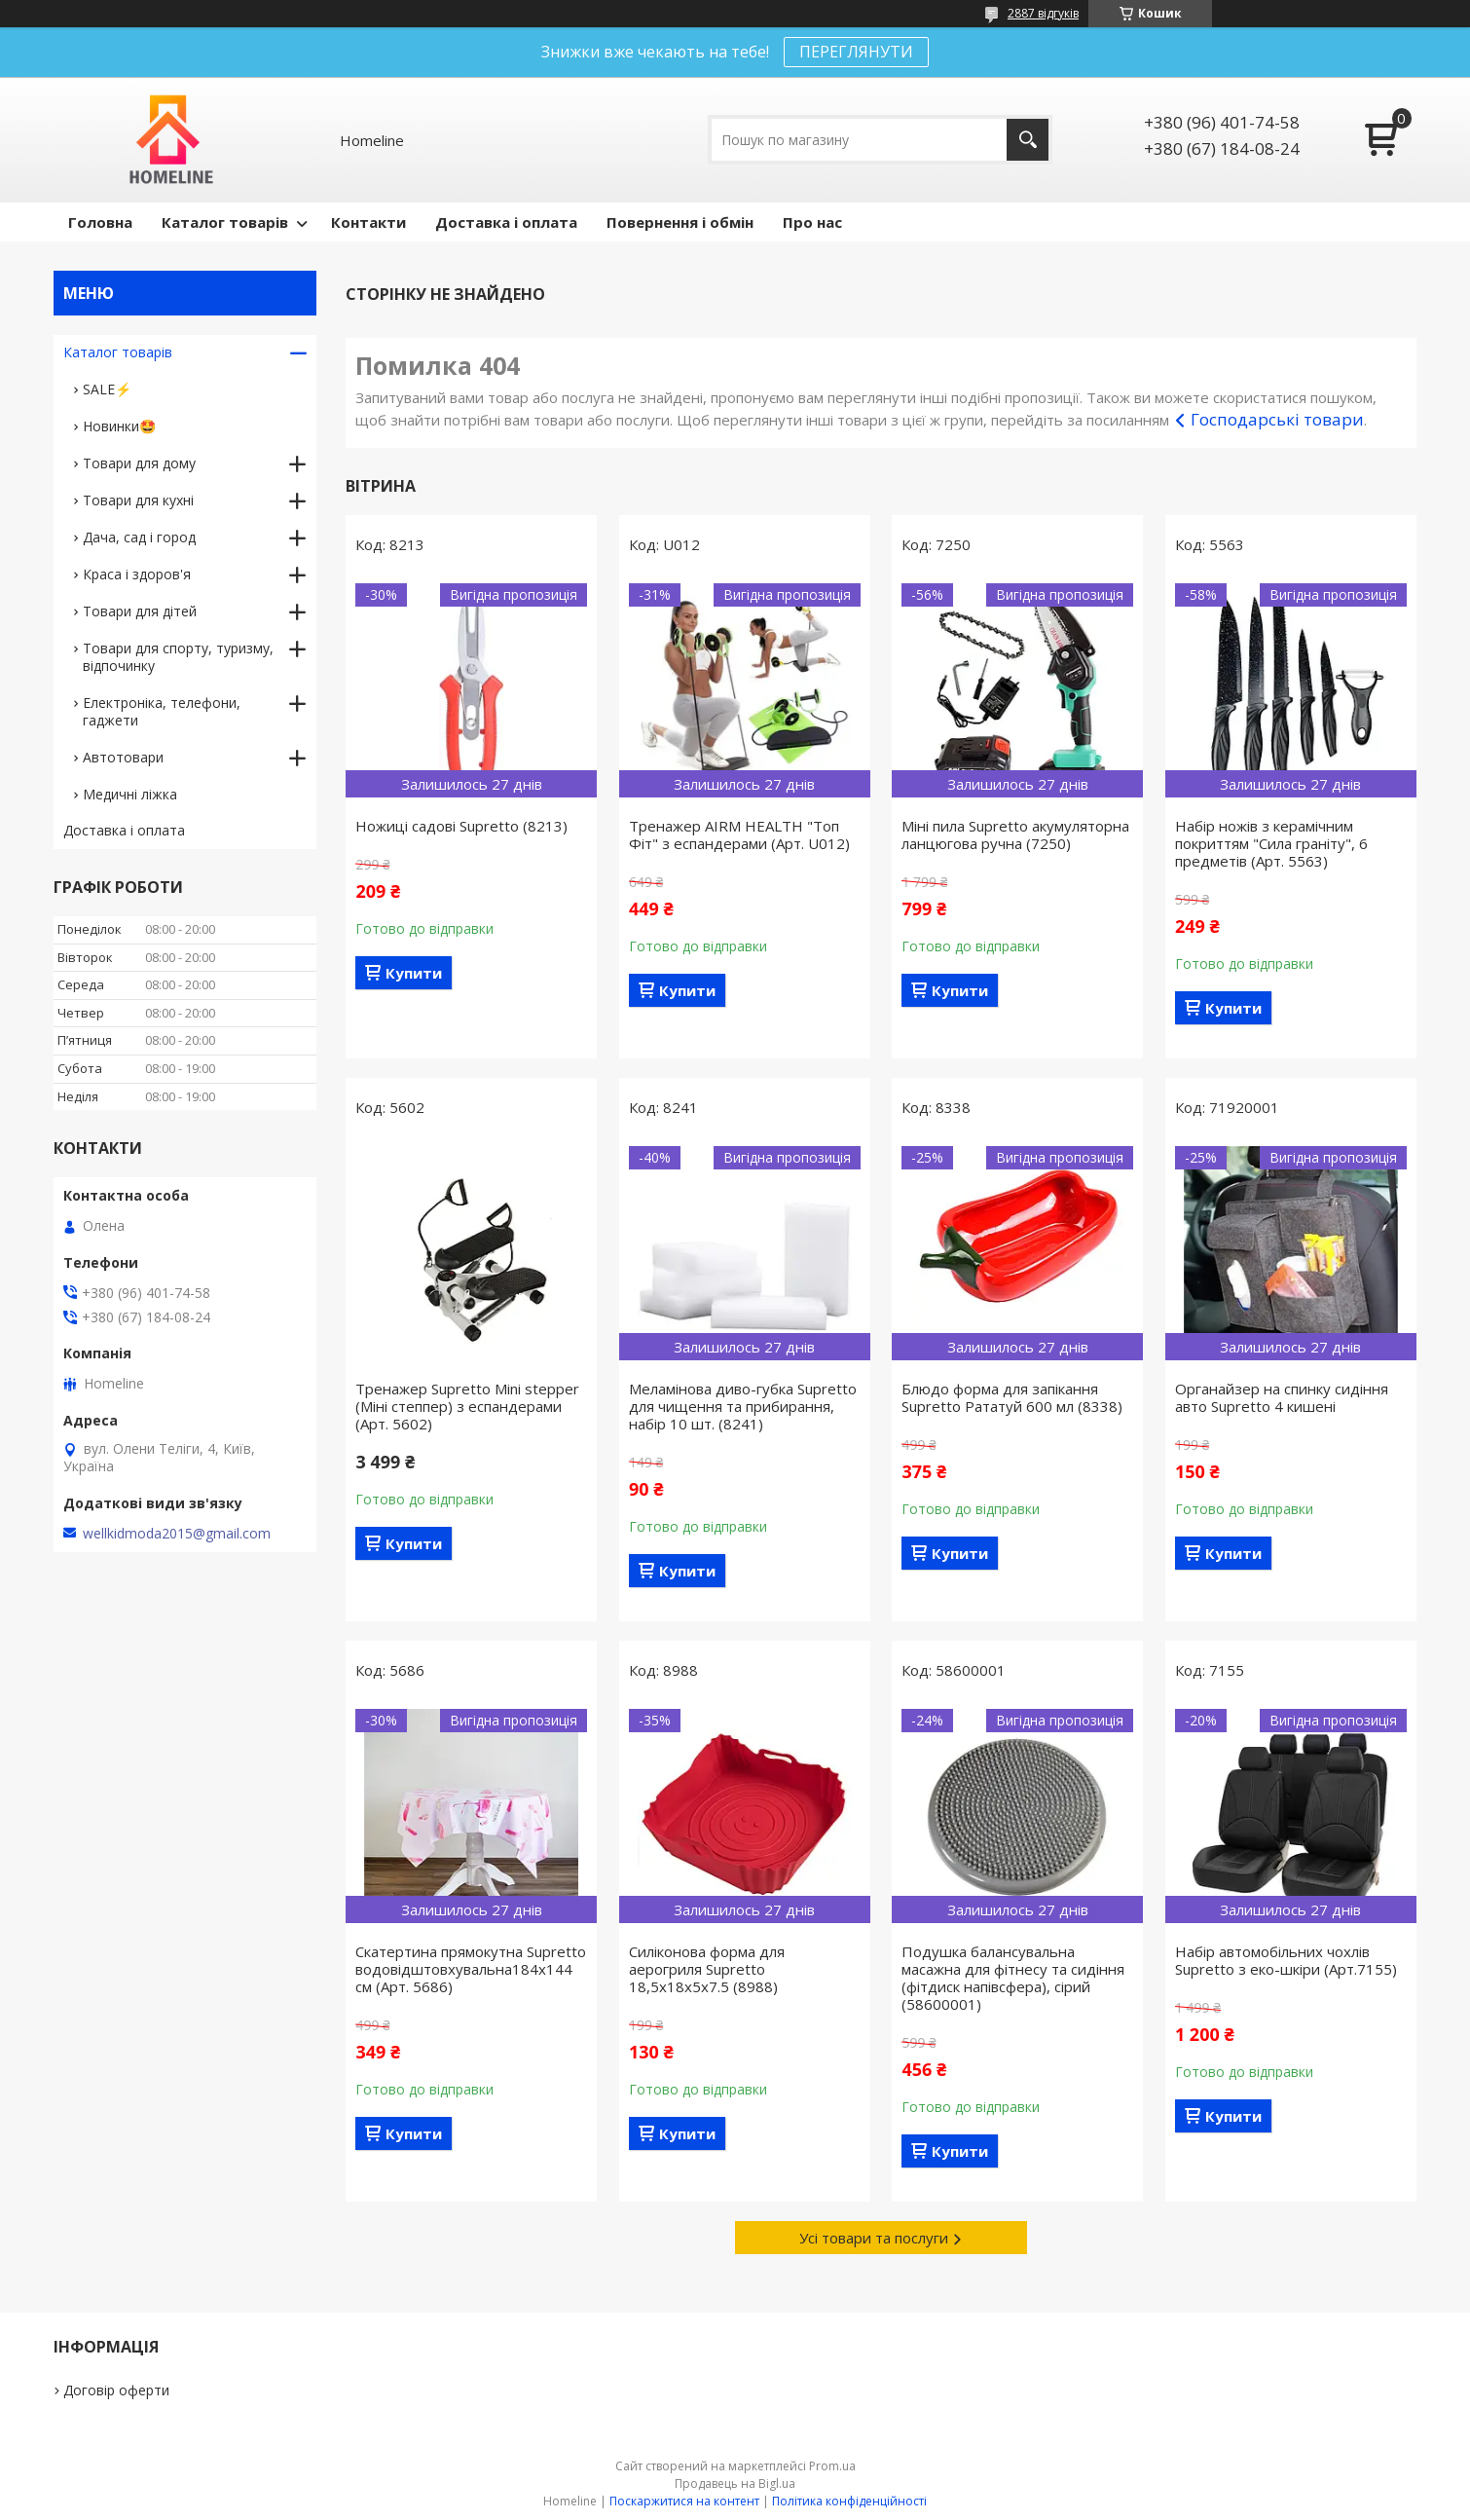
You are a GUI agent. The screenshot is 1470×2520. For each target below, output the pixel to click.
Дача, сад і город (139, 537)
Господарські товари (1277, 419)
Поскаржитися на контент (684, 2501)
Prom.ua (832, 2466)
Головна (100, 222)
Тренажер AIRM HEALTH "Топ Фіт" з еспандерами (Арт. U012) (739, 834)
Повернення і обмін (679, 222)
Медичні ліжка (130, 794)
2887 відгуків (1043, 13)
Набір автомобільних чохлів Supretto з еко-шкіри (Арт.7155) (1286, 1960)
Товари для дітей (140, 611)
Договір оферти (116, 2390)
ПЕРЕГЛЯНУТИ (856, 51)
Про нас (812, 222)
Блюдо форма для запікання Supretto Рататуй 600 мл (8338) (1011, 1397)
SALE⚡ (107, 389)
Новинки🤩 (119, 426)
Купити (414, 972)
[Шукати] (1027, 140)
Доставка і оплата (506, 222)
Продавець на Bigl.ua (735, 2483)
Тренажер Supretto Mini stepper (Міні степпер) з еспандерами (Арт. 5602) (467, 1406)
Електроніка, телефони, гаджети (161, 711)
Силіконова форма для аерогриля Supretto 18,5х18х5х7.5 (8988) (707, 1969)
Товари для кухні (138, 500)
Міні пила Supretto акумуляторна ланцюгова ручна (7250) (1015, 834)
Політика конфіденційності (849, 2501)
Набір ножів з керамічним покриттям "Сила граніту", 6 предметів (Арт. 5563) (1271, 843)
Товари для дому (139, 463)
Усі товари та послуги (873, 2237)
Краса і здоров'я (137, 574)
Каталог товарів (225, 222)
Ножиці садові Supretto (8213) (461, 825)
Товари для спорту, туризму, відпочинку (178, 657)
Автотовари (123, 757)
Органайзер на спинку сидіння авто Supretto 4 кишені (1281, 1397)
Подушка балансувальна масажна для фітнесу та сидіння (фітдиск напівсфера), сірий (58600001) (1012, 1978)
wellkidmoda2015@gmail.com (177, 1533)
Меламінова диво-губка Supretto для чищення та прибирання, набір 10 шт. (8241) (743, 1406)
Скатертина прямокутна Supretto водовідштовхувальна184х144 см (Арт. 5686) (470, 1969)
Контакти (368, 222)
